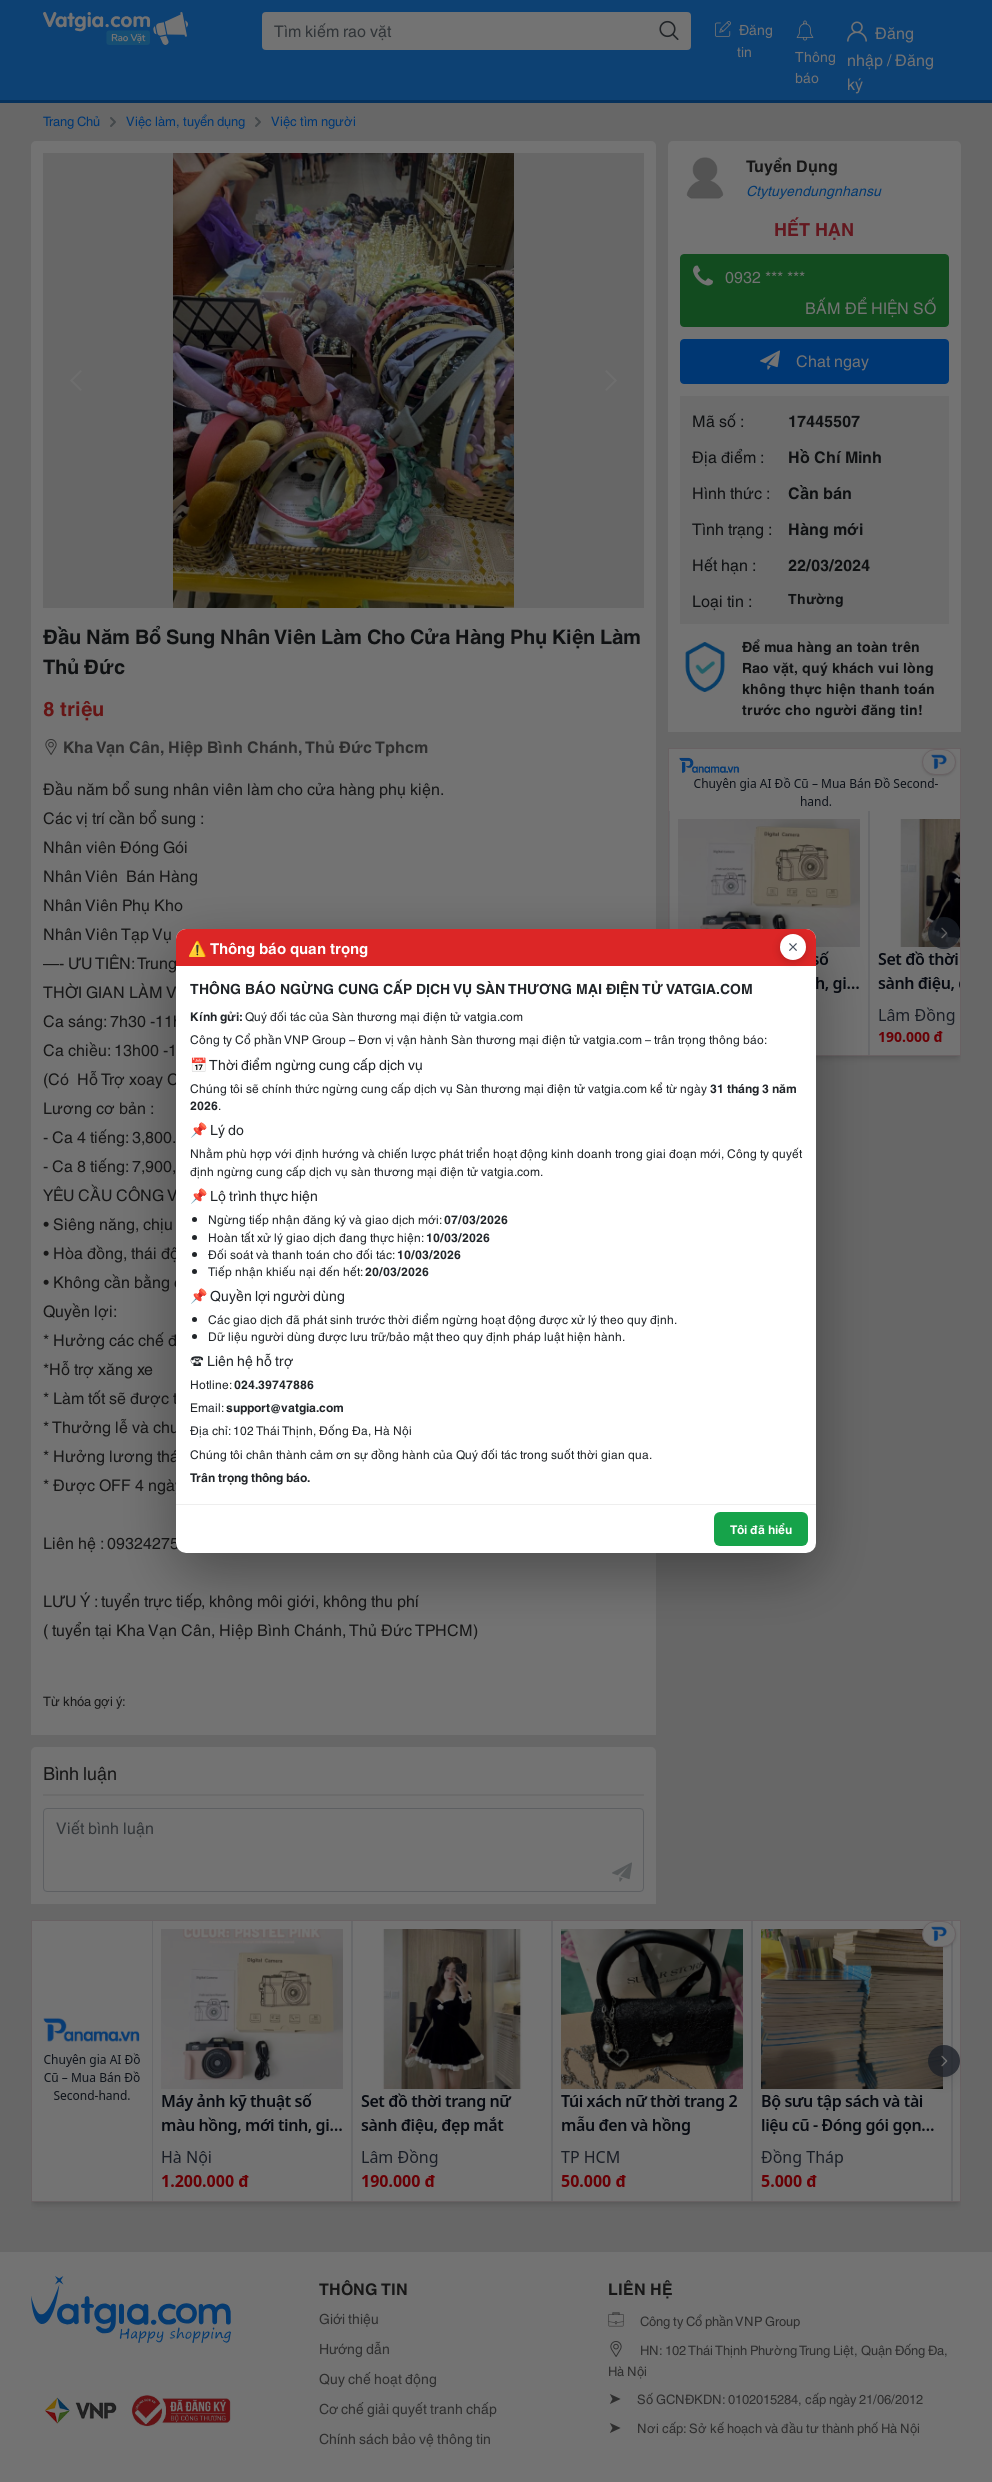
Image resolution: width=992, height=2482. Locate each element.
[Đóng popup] (793, 947)
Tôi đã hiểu (761, 1528)
